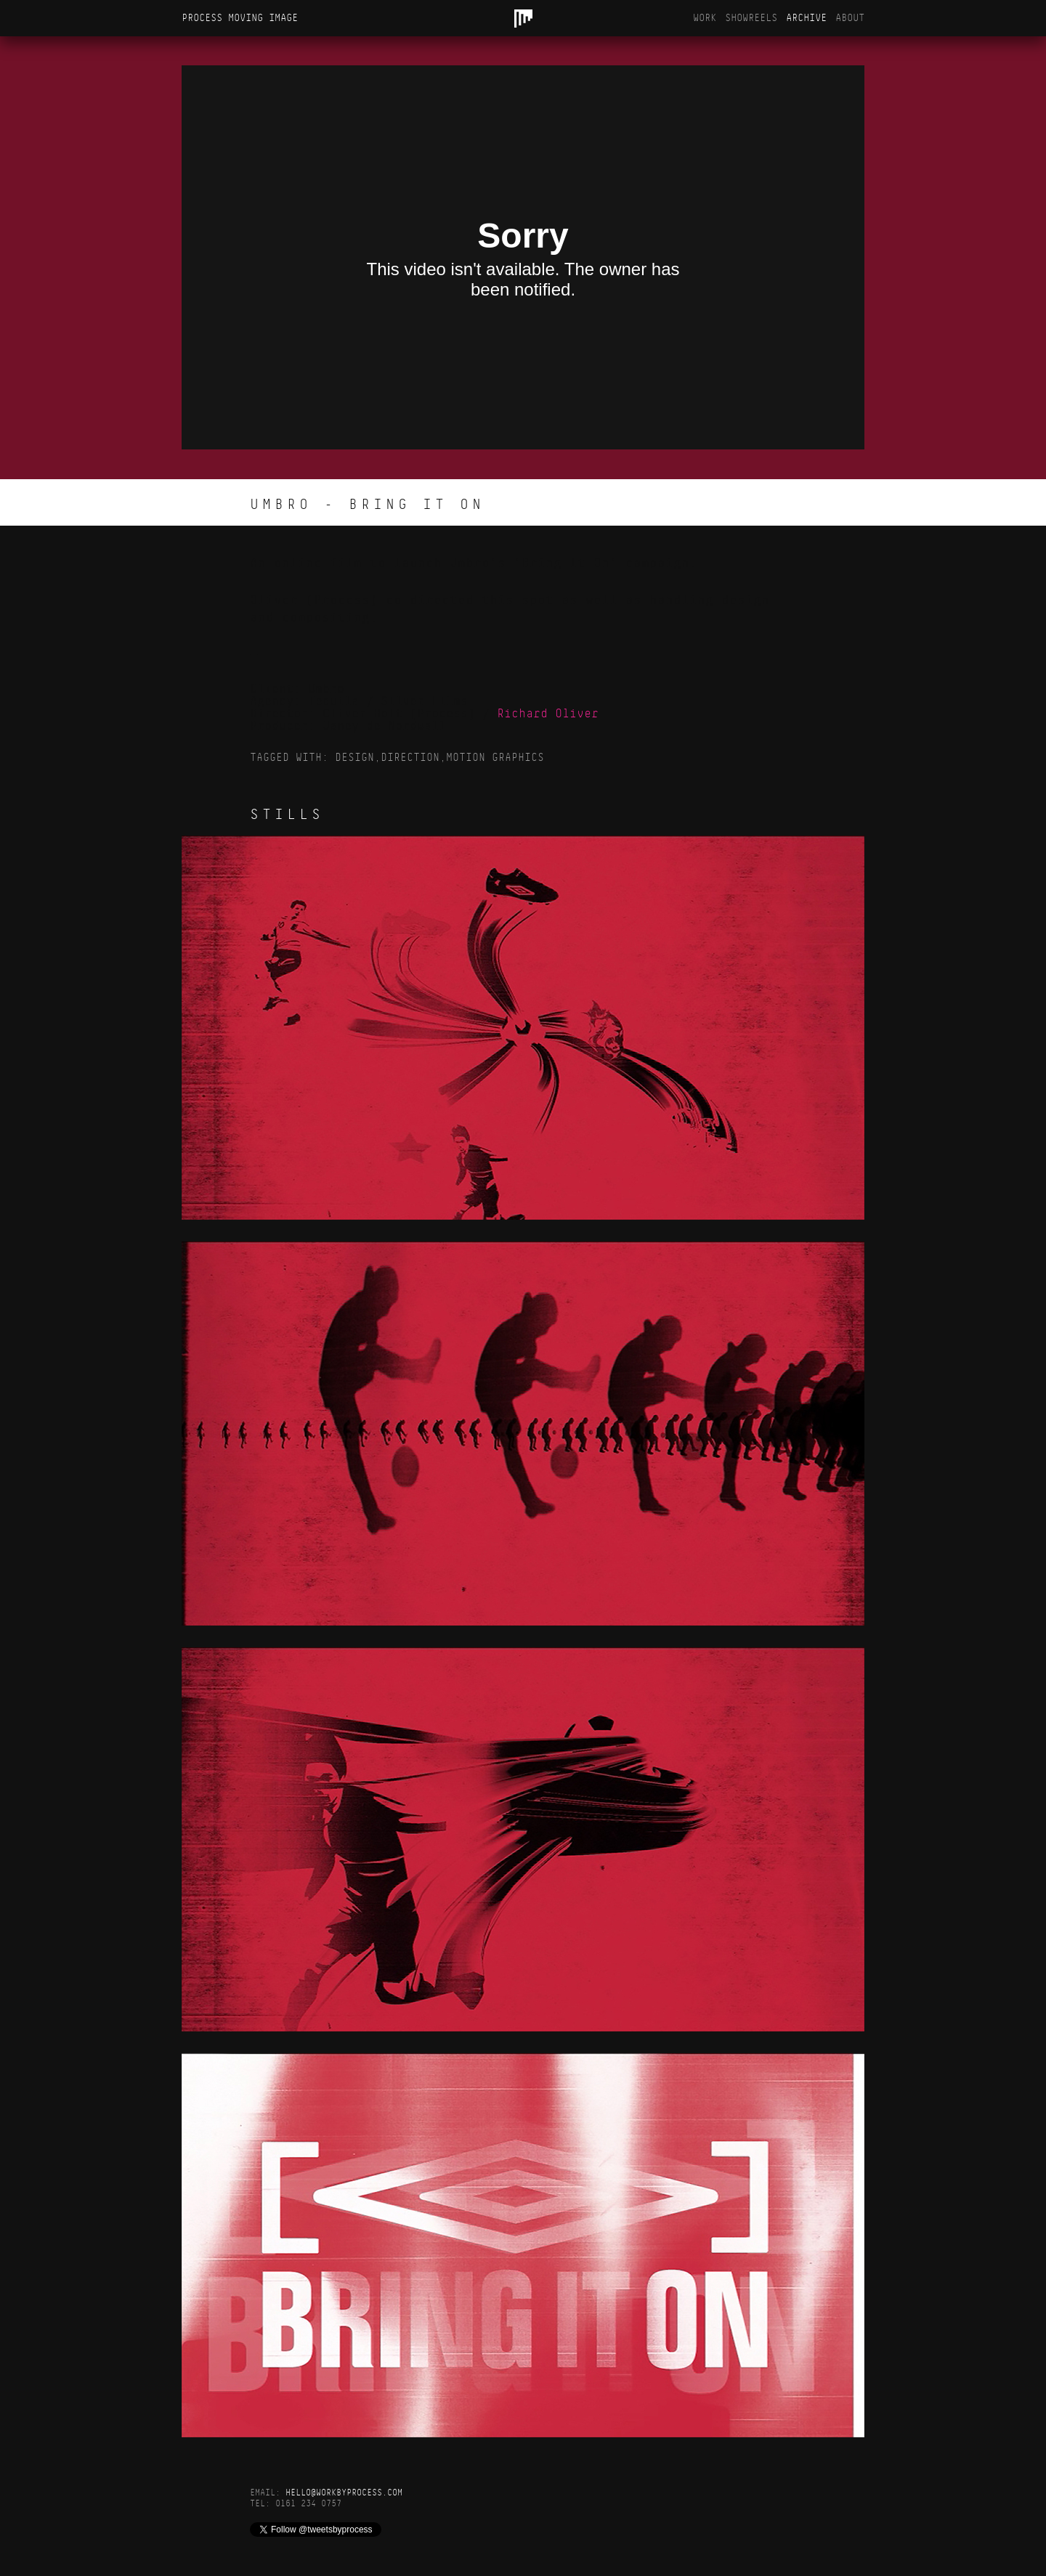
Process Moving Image (240, 18)
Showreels (751, 18)
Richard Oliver (548, 714)
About (849, 18)
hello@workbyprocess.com (343, 2493)
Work (704, 18)
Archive (806, 18)
